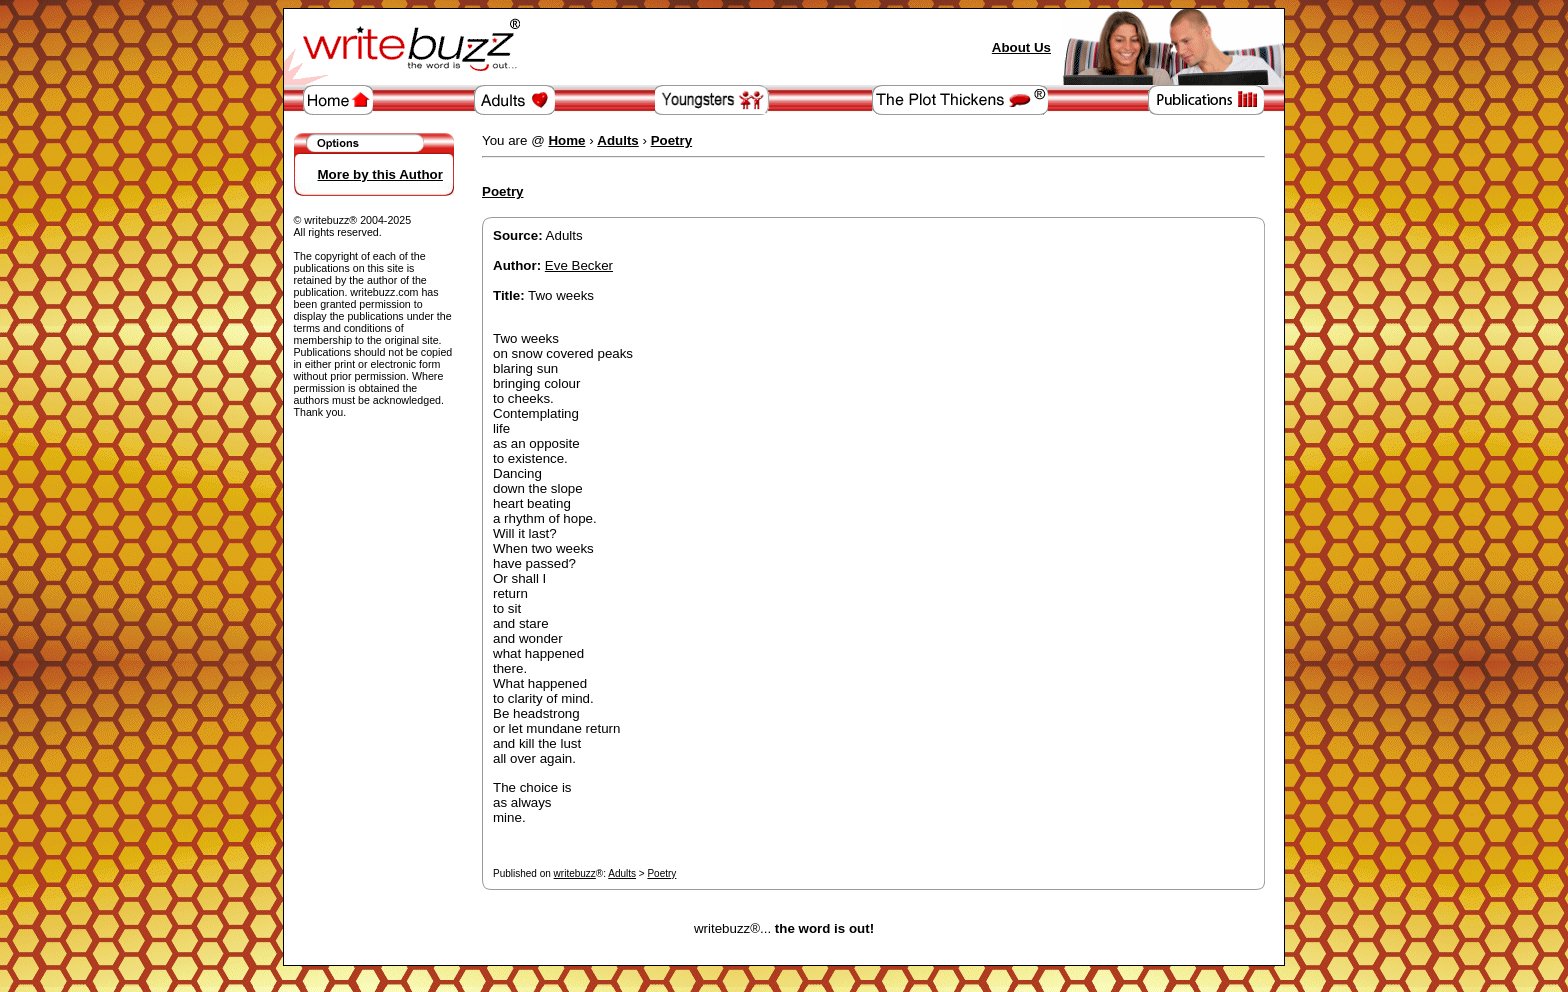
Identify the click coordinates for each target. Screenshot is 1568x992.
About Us (1021, 47)
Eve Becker (579, 265)
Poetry (661, 873)
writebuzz (575, 873)
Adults (622, 873)
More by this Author (380, 174)
